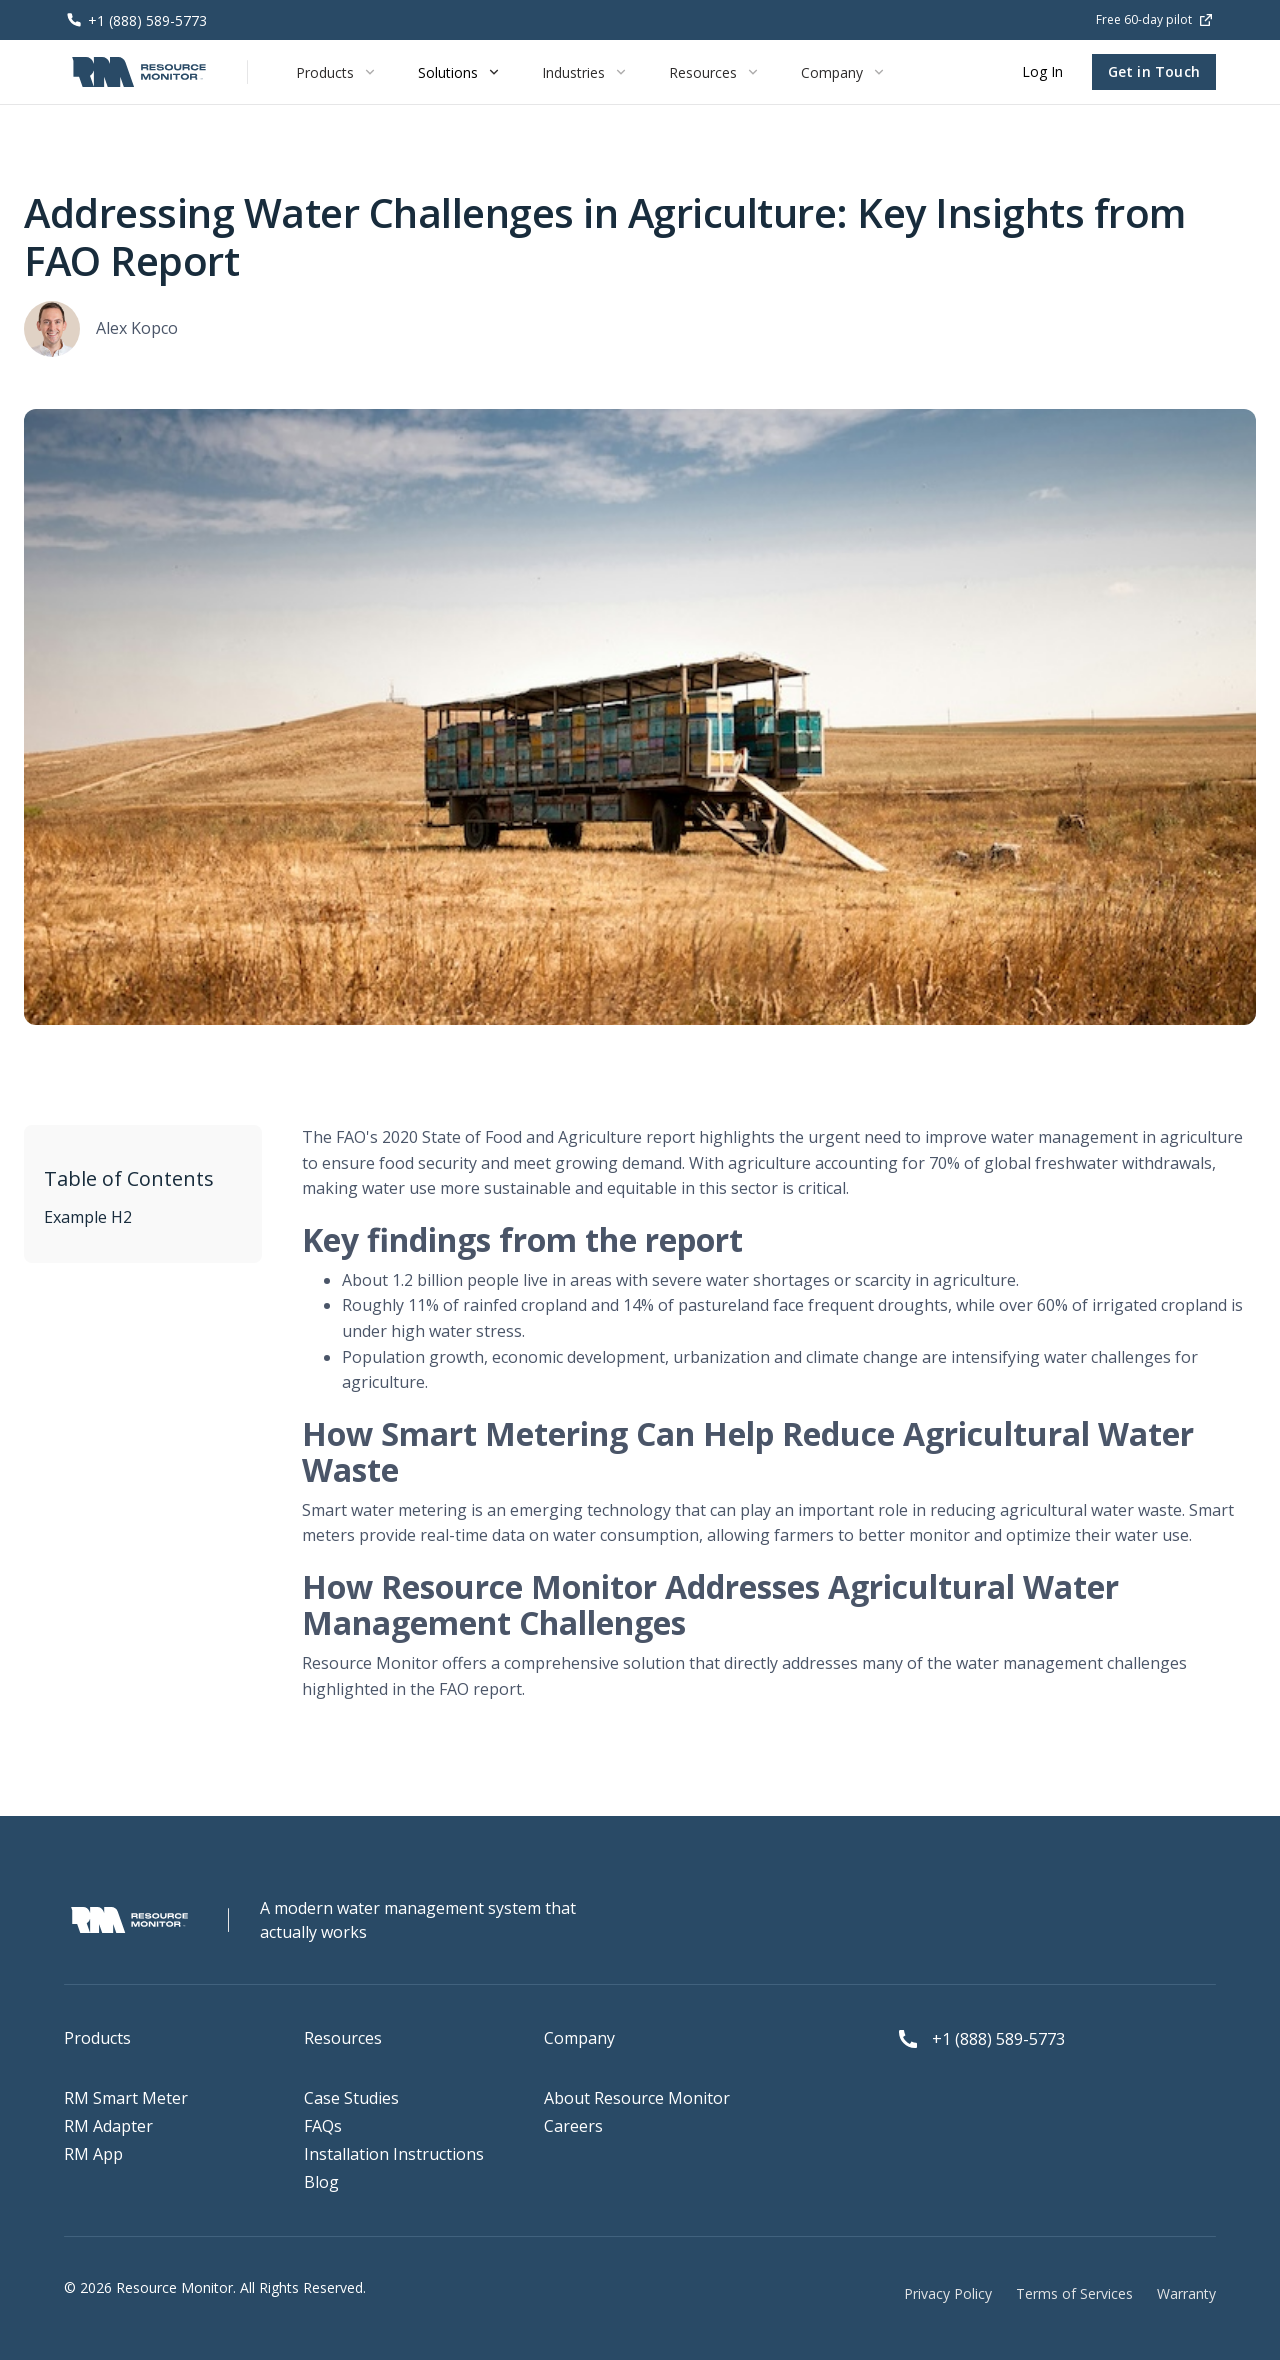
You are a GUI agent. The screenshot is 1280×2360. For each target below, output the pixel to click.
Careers (573, 2126)
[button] (337, 72)
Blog (321, 2182)
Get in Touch (1154, 71)
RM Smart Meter (126, 2098)
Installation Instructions (394, 2154)
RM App (93, 2154)
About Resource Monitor (637, 2098)
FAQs (323, 2126)
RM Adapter (108, 2126)
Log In (1042, 71)
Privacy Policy (948, 2293)
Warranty (1186, 2293)
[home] (139, 72)
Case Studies (351, 2098)
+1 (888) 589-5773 (998, 2039)
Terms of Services (1074, 2293)
